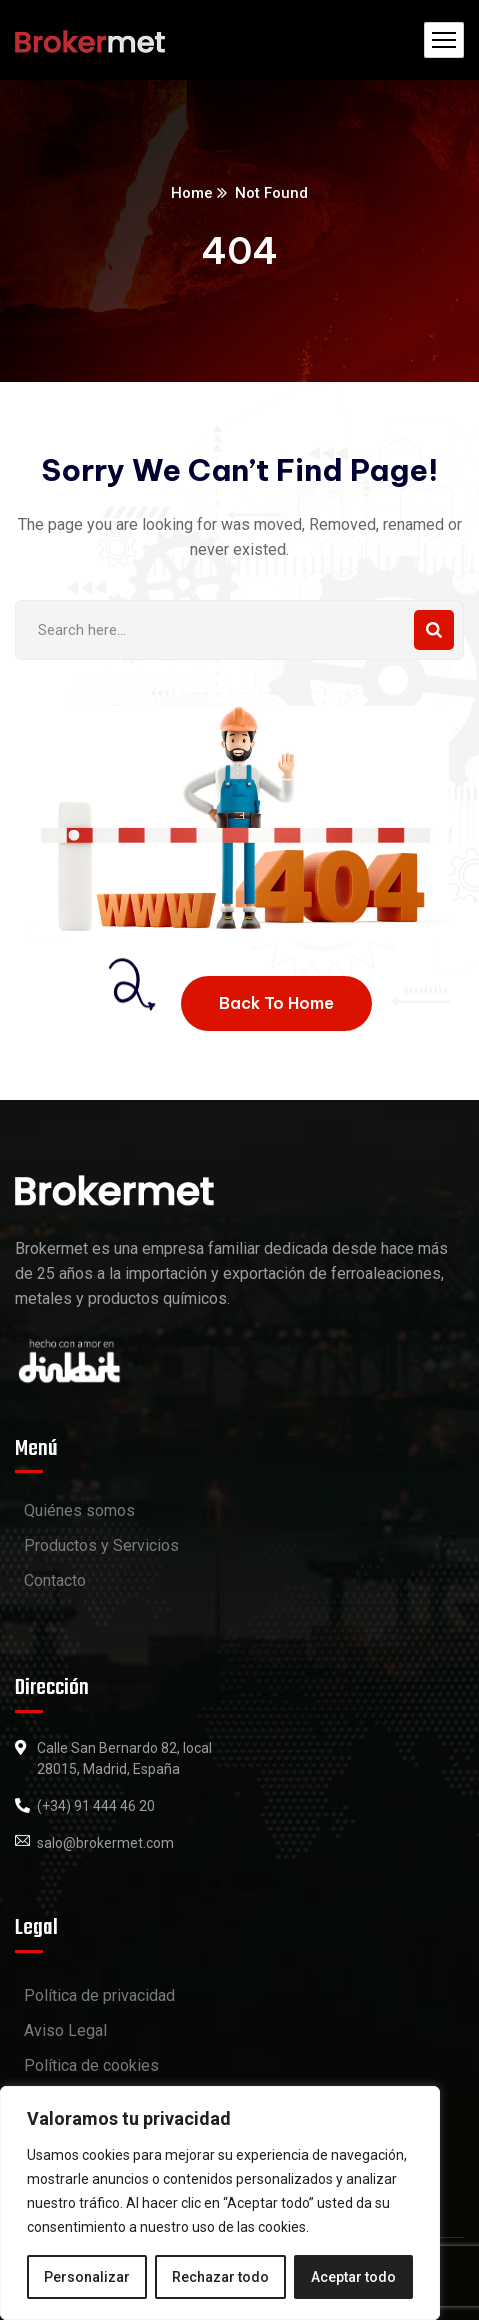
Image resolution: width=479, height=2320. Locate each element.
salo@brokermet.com (105, 1843)
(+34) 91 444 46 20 (96, 1806)
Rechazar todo (220, 2277)
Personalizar (87, 2277)
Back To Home (276, 1003)
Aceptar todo (353, 2277)
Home (192, 193)
